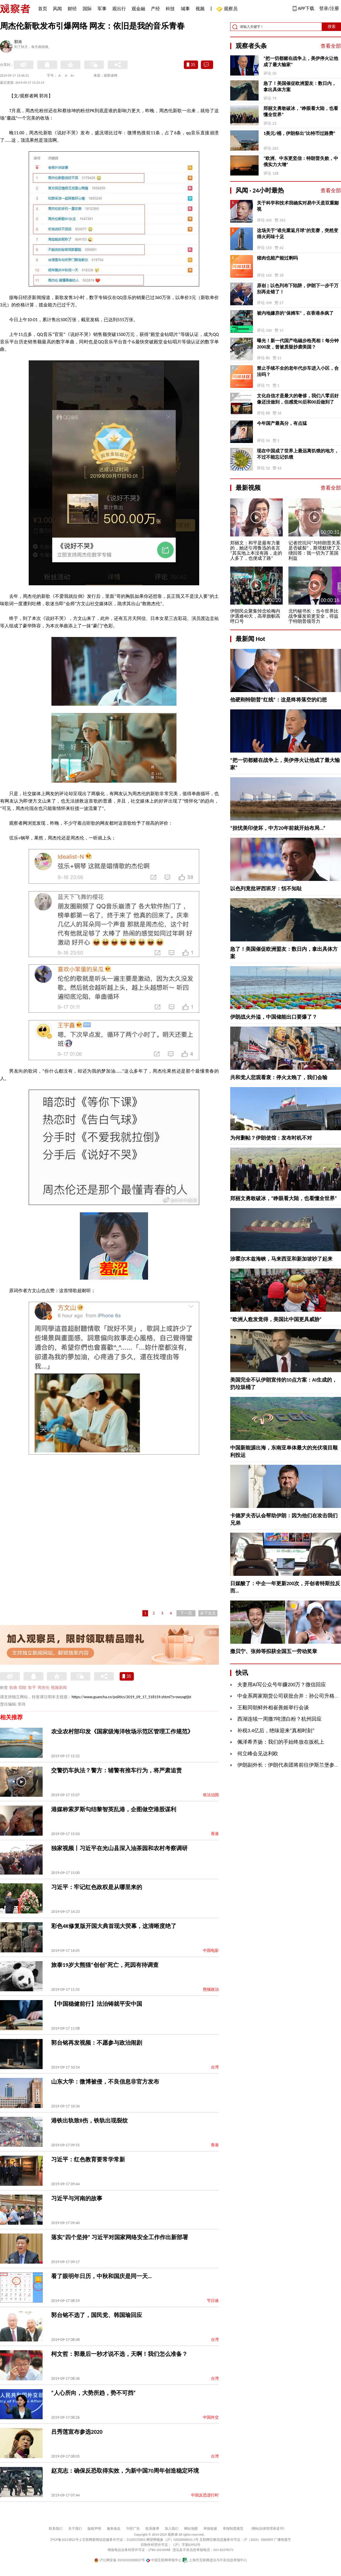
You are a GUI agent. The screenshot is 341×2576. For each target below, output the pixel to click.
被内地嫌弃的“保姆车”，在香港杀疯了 (295, 313)
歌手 (32, 1687)
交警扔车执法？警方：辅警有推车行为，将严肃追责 (116, 1770)
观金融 (138, 8)
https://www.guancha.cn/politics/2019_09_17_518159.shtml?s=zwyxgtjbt (131, 1697)
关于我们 (75, 2529)
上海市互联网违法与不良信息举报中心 (214, 2560)
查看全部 (331, 46)
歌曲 (13, 1687)
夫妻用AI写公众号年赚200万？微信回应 (281, 1684)
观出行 (119, 8)
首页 (42, 8)
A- (60, 76)
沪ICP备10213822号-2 (65, 2540)
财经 (72, 8)
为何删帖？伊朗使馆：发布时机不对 (271, 1138)
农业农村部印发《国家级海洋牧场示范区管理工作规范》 (122, 1731)
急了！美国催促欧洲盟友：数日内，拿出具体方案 (299, 86)
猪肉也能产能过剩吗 (277, 258)
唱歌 (23, 1687)
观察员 (228, 9)
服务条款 (113, 2529)
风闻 (57, 8)
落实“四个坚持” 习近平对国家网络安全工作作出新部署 (119, 2237)
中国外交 (211, 2417)
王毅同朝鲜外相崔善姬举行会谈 (273, 1707)
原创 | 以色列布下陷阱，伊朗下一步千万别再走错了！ (297, 288)
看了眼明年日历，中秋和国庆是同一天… (101, 2276)
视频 (200, 8)
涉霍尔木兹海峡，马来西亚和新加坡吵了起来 (281, 1259)
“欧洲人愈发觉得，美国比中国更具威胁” (276, 1319)
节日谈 (213, 2300)
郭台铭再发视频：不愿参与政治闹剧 (96, 2042)
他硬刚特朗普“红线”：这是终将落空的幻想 (278, 700)
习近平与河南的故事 (76, 2198)
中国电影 (211, 1950)
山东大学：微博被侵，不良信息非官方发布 (105, 2081)
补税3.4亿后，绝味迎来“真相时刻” (276, 1730)
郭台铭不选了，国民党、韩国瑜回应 (96, 2315)
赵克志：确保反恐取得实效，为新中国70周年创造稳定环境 (125, 2470)
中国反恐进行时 (205, 2495)
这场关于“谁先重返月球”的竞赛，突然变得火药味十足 (297, 233)
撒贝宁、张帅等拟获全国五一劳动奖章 (273, 1651)
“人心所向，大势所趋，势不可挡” (93, 2392)
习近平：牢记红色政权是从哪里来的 (96, 1887)
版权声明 (94, 2529)
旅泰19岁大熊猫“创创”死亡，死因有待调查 (105, 1964)
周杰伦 (43, 1687)
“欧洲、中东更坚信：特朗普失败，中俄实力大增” (300, 161)
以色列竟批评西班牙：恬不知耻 (266, 888)
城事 (185, 8)
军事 (102, 8)
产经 (155, 8)
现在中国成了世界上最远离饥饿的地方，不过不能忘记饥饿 (298, 454)
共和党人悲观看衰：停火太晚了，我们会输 (278, 1077)
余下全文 (208, 1613)
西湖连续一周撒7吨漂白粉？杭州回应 (279, 1719)
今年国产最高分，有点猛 (282, 423)
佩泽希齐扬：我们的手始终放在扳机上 (280, 1742)
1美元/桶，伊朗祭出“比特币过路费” (299, 133)
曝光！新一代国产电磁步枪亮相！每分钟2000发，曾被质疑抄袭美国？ (298, 344)
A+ (72, 76)
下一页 (186, 1613)
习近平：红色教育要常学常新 (88, 2159)
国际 (87, 8)
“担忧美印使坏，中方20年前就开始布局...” (277, 828)
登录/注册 (329, 8)
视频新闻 (59, 1687)
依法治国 (211, 1794)
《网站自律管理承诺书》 (267, 2529)
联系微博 (152, 2529)
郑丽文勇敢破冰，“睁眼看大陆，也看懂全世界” (300, 111)
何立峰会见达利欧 (257, 1753)
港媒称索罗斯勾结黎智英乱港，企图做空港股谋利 (113, 1809)
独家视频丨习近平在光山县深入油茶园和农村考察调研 (119, 1848)
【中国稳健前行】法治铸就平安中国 (96, 2003)
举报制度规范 (233, 2529)
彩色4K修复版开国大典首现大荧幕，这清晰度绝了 (113, 1926)
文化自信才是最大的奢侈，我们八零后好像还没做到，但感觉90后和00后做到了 (298, 399)
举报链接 (210, 2529)
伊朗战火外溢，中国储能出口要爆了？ (273, 1017)
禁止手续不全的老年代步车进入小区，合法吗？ (298, 371)
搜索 (332, 26)
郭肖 (18, 42)
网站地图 (191, 2529)
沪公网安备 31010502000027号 (119, 2560)
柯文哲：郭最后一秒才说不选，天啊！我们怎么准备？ (119, 2354)
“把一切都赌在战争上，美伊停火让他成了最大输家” (300, 61)
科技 (170, 8)
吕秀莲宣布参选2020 (77, 2431)
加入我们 (171, 2529)
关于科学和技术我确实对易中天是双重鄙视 (298, 206)
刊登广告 (133, 2529)
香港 (215, 1833)
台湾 (215, 2067)
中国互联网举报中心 (164, 2560)
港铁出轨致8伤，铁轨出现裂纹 (89, 2120)
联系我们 (56, 2529)
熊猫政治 (211, 1989)
